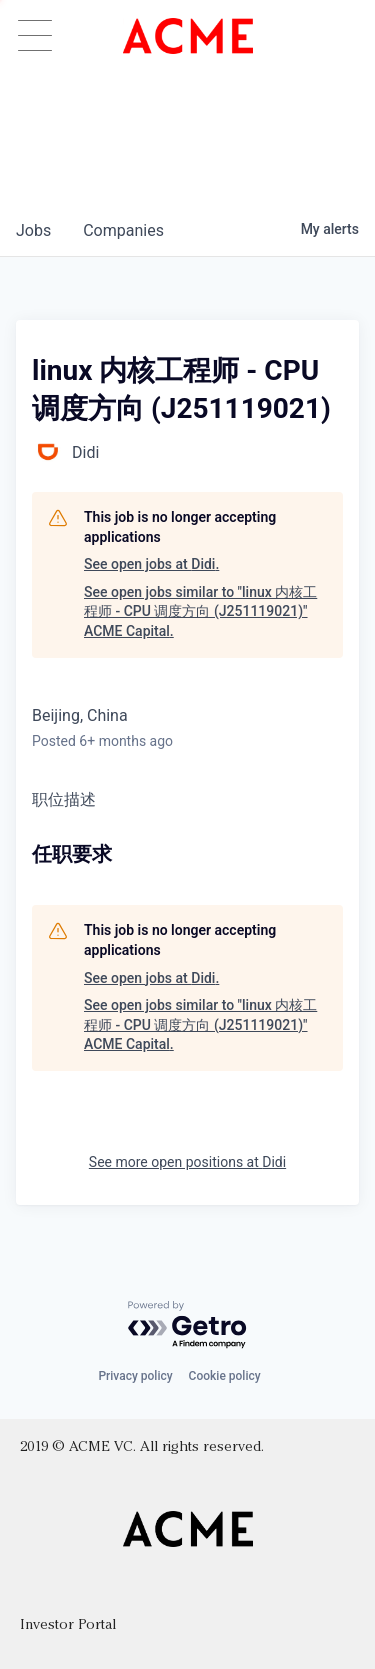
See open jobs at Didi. (151, 564)
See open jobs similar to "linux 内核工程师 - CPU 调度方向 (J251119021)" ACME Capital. (200, 611)
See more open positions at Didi (187, 1162)
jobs (33, 230)
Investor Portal (68, 1625)
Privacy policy (135, 1376)
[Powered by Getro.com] (188, 1325)
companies (123, 230)
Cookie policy (225, 1376)
